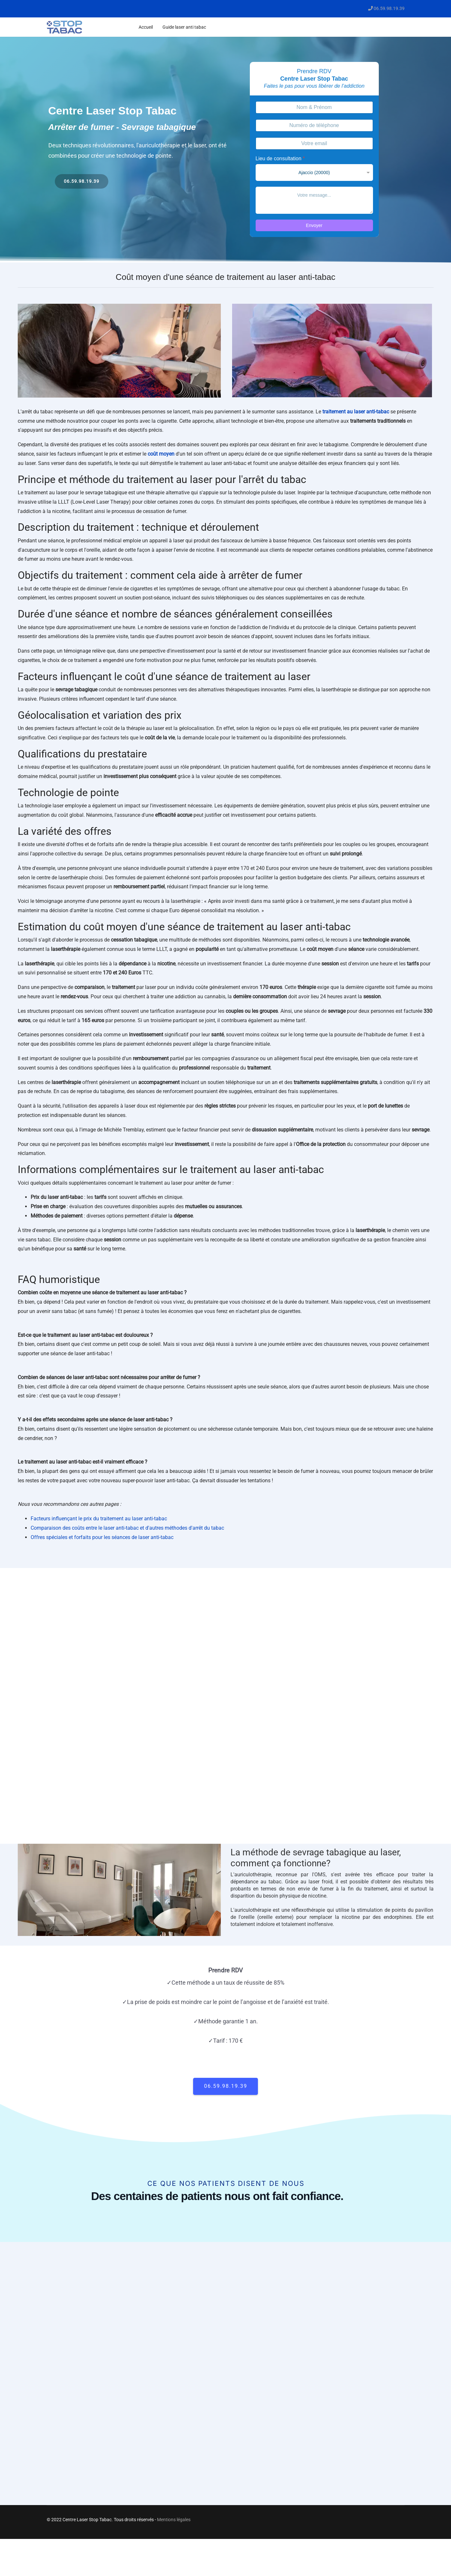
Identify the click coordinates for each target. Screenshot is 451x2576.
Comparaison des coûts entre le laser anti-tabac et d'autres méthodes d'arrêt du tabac (127, 1528)
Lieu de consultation (280, 158)
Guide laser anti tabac (184, 27)
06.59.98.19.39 (389, 8)
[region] (226, 149)
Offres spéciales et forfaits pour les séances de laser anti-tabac (102, 1537)
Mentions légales (174, 2519)
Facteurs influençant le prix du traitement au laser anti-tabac (99, 1518)
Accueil (146, 27)
